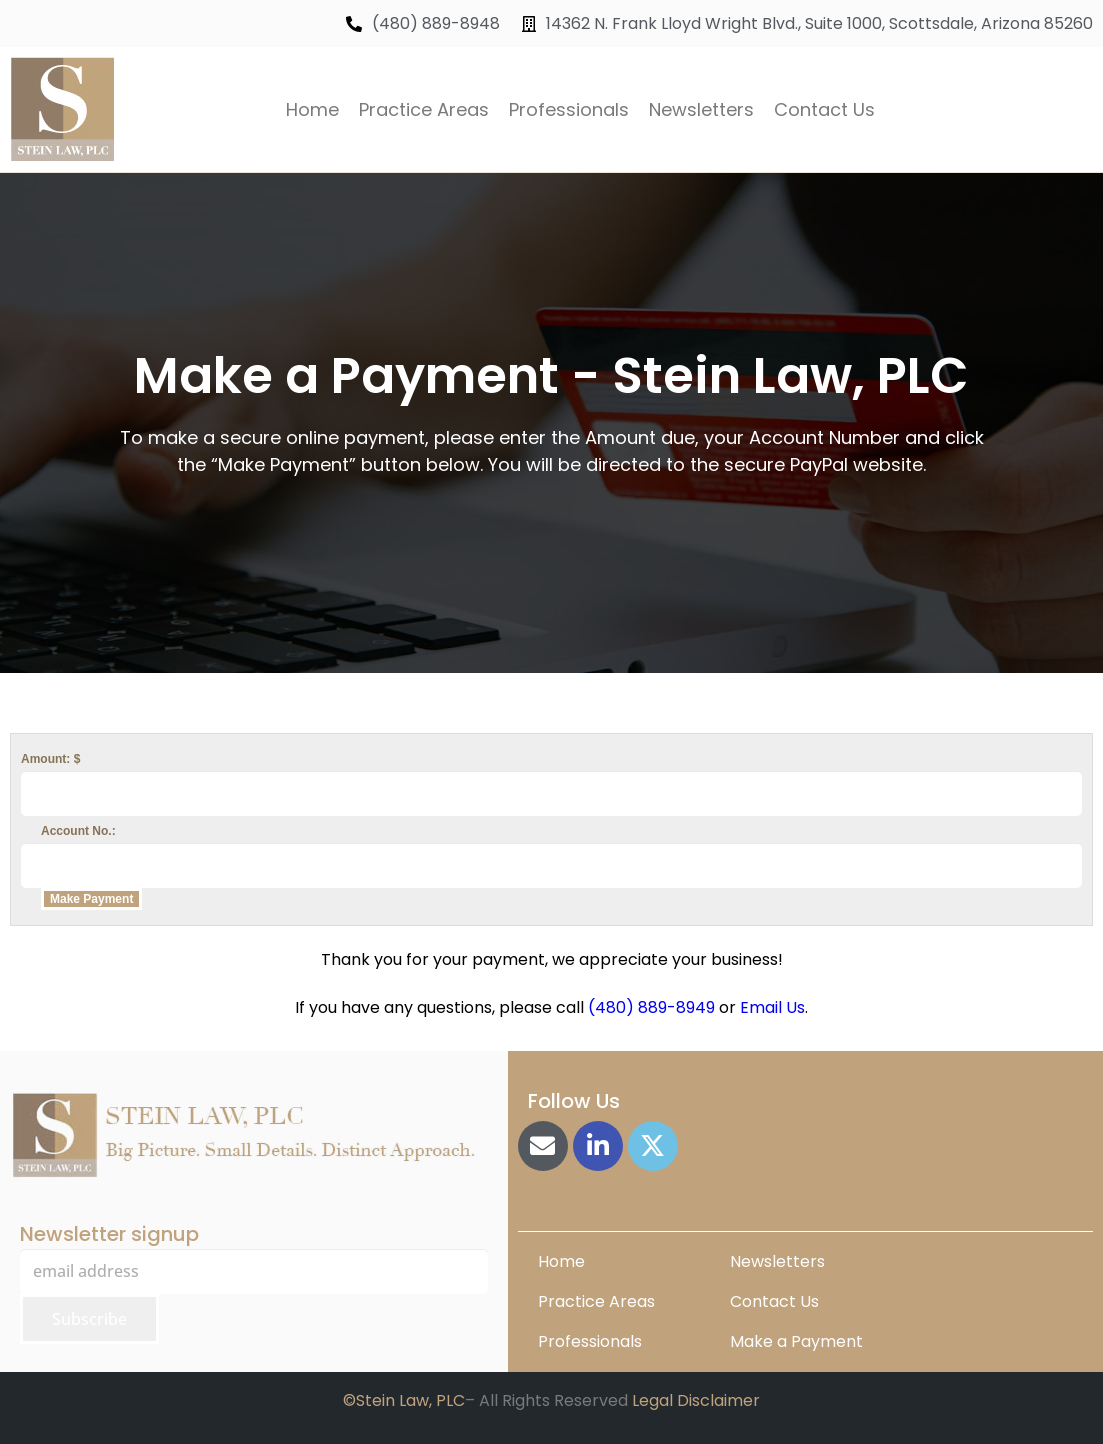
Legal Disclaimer (696, 1400)
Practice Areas (424, 109)
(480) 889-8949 (651, 1007)
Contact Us (824, 109)
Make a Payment (796, 1341)
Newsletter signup (109, 1234)
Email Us (772, 1007)
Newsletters (701, 109)
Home (312, 109)
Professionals (569, 109)
